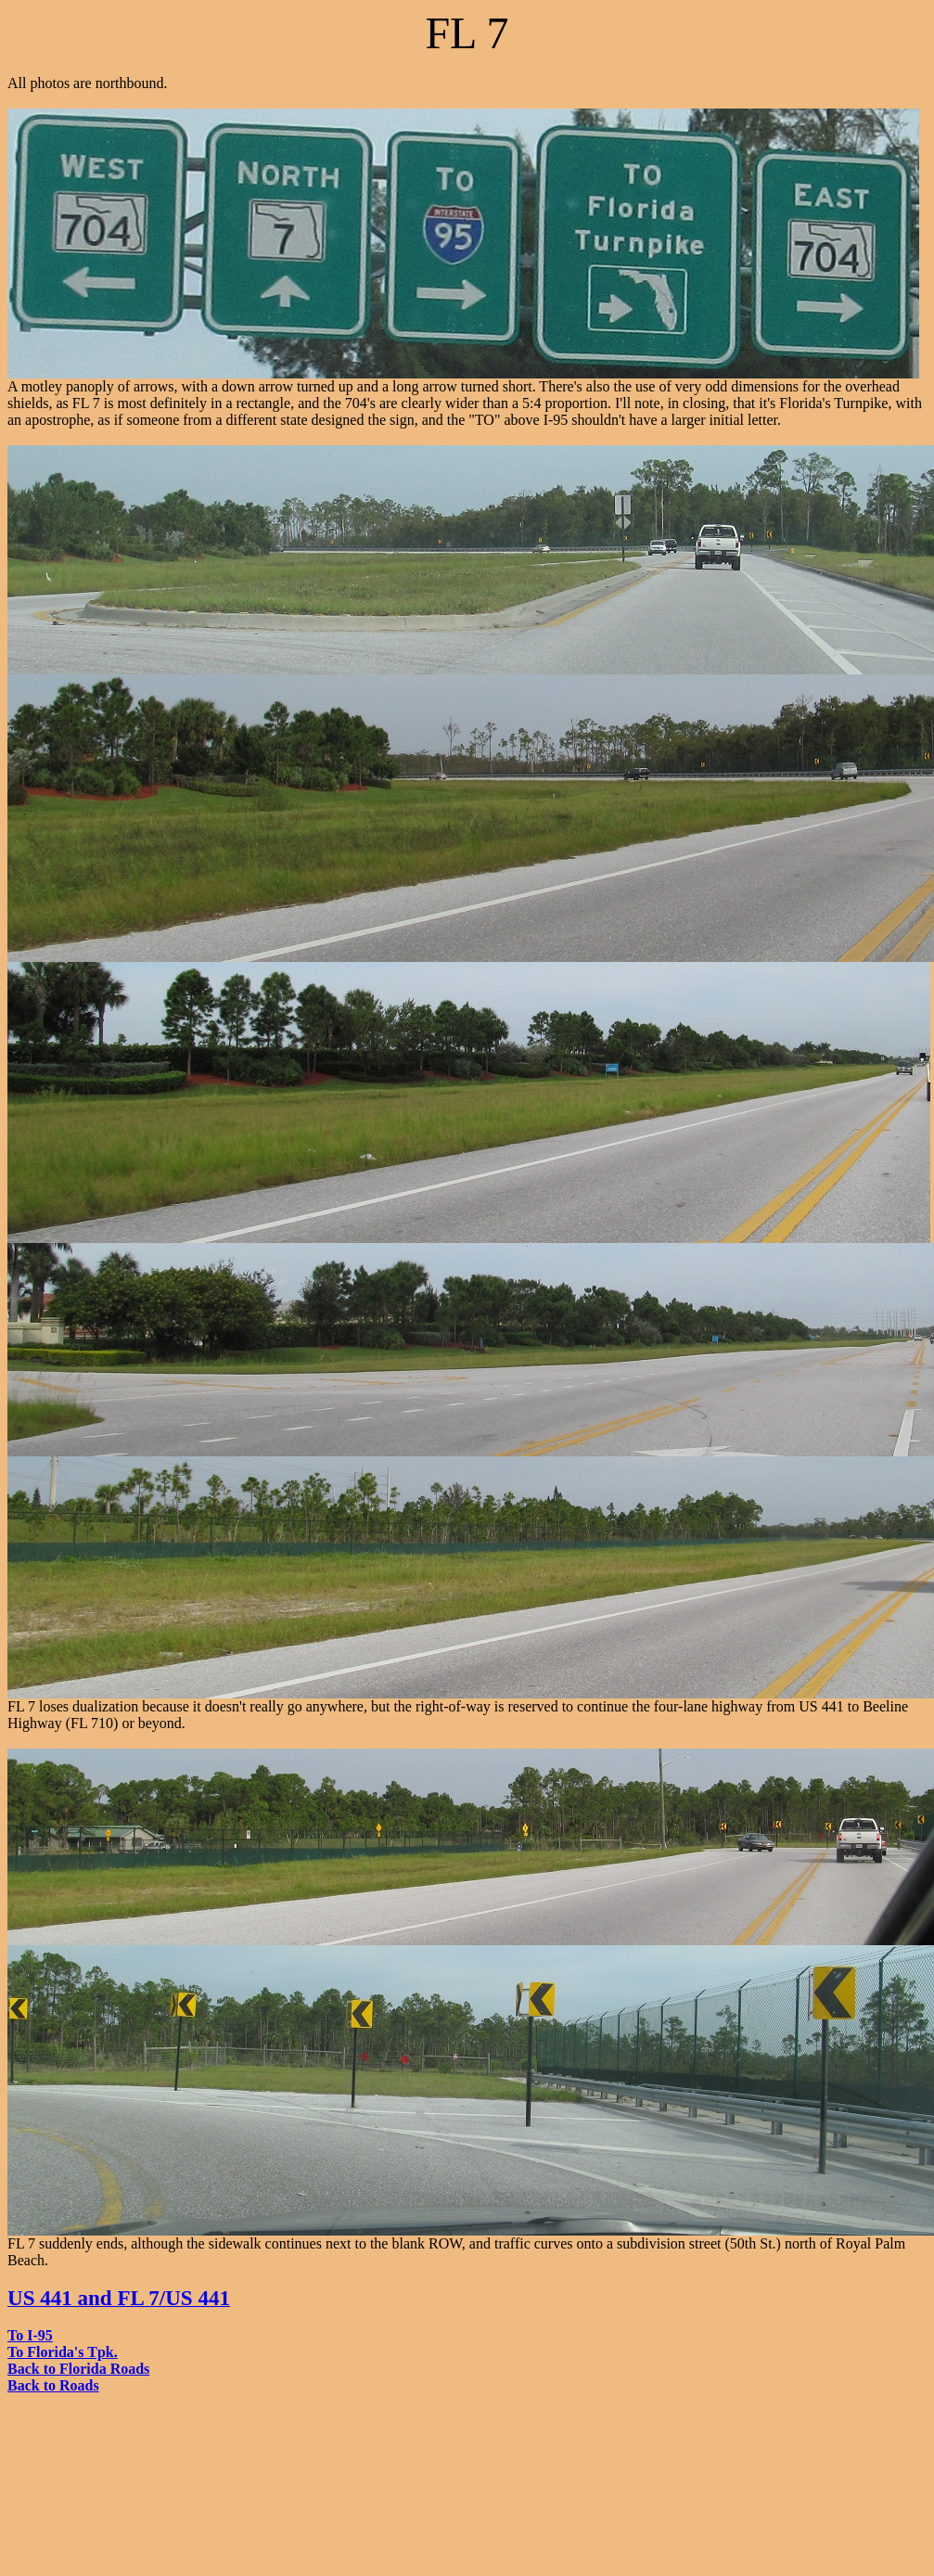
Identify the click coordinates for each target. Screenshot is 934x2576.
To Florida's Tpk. (62, 2352)
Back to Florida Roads (78, 2369)
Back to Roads (53, 2385)
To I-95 (30, 2335)
